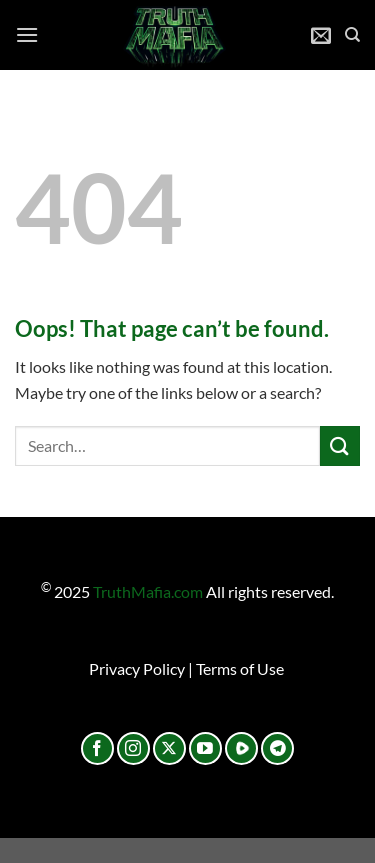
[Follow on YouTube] (205, 748)
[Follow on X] (169, 748)
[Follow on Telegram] (277, 748)
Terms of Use (240, 668)
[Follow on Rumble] (241, 748)
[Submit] (340, 445)
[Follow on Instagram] (133, 748)
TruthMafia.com (148, 591)
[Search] (352, 35)
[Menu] (27, 34)
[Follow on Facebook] (97, 748)
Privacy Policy (137, 668)
